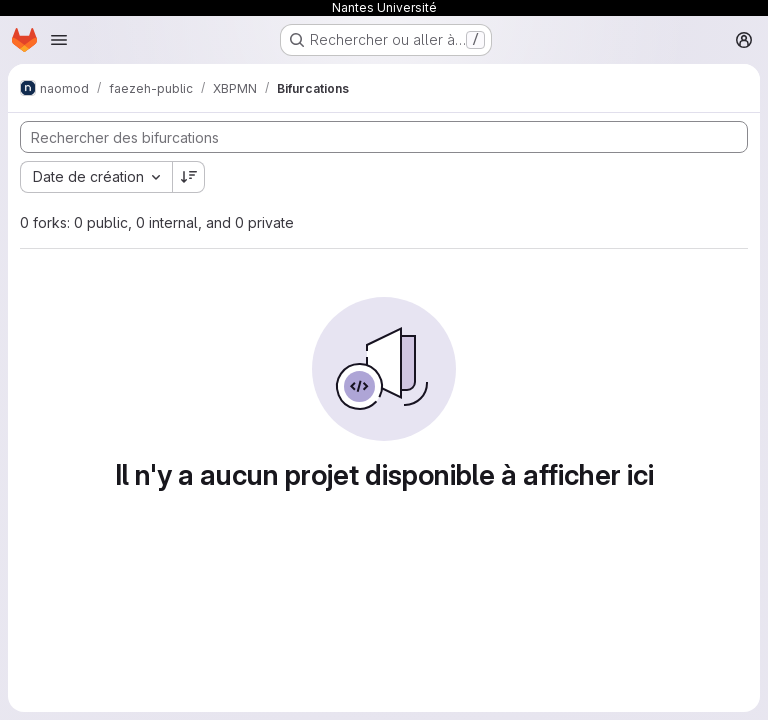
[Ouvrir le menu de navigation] (59, 40)
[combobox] (96, 177)
